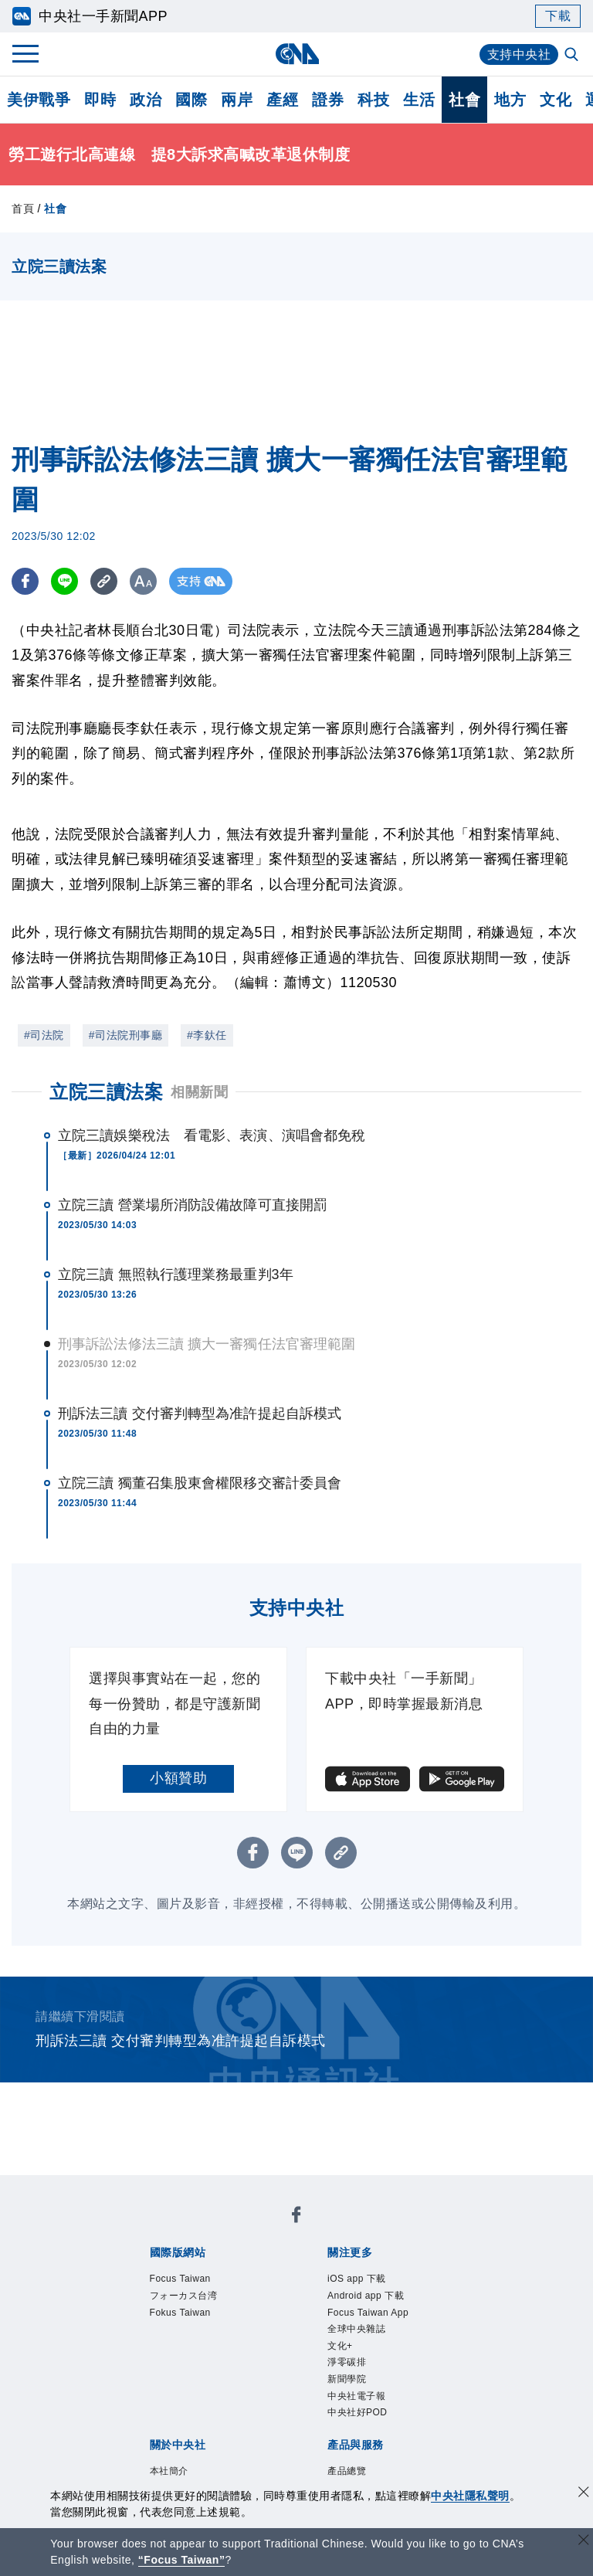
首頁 (23, 208)
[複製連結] (103, 581)
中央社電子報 (367, 2422)
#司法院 (44, 1035)
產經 (282, 99)
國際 (191, 99)
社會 (464, 99)
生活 (419, 99)
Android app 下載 (379, 2300)
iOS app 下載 (367, 2280)
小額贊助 (178, 1778)
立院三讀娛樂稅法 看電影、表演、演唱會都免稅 (211, 1135)
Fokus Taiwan (191, 2320)
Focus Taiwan (191, 2280)
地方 (510, 99)
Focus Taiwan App (382, 2320)
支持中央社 (519, 54)
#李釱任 (207, 1035)
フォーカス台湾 (197, 2300)
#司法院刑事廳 (125, 1035)
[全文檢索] (572, 55)
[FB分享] (25, 581)
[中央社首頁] (297, 53)
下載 (558, 15)
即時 (100, 99)
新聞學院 (354, 2401)
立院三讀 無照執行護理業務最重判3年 (175, 1274)
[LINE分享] (64, 581)
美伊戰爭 (38, 99)
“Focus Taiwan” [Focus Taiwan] (181, 2560)
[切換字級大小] (143, 581)
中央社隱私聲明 (470, 2495)
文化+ (344, 2361)
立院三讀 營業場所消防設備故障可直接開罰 (192, 1205)
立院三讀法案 (106, 1091)
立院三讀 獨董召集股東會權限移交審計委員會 (199, 1483)
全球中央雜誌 (367, 2341)
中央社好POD (369, 2442)
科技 (373, 99)
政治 (145, 99)
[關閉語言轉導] (583, 2542)
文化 (555, 99)
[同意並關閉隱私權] (583, 2494)
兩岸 (236, 99)
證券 (328, 99)
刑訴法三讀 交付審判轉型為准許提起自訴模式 (199, 1413)
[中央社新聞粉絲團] (296, 2218)
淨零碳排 (354, 2381)
